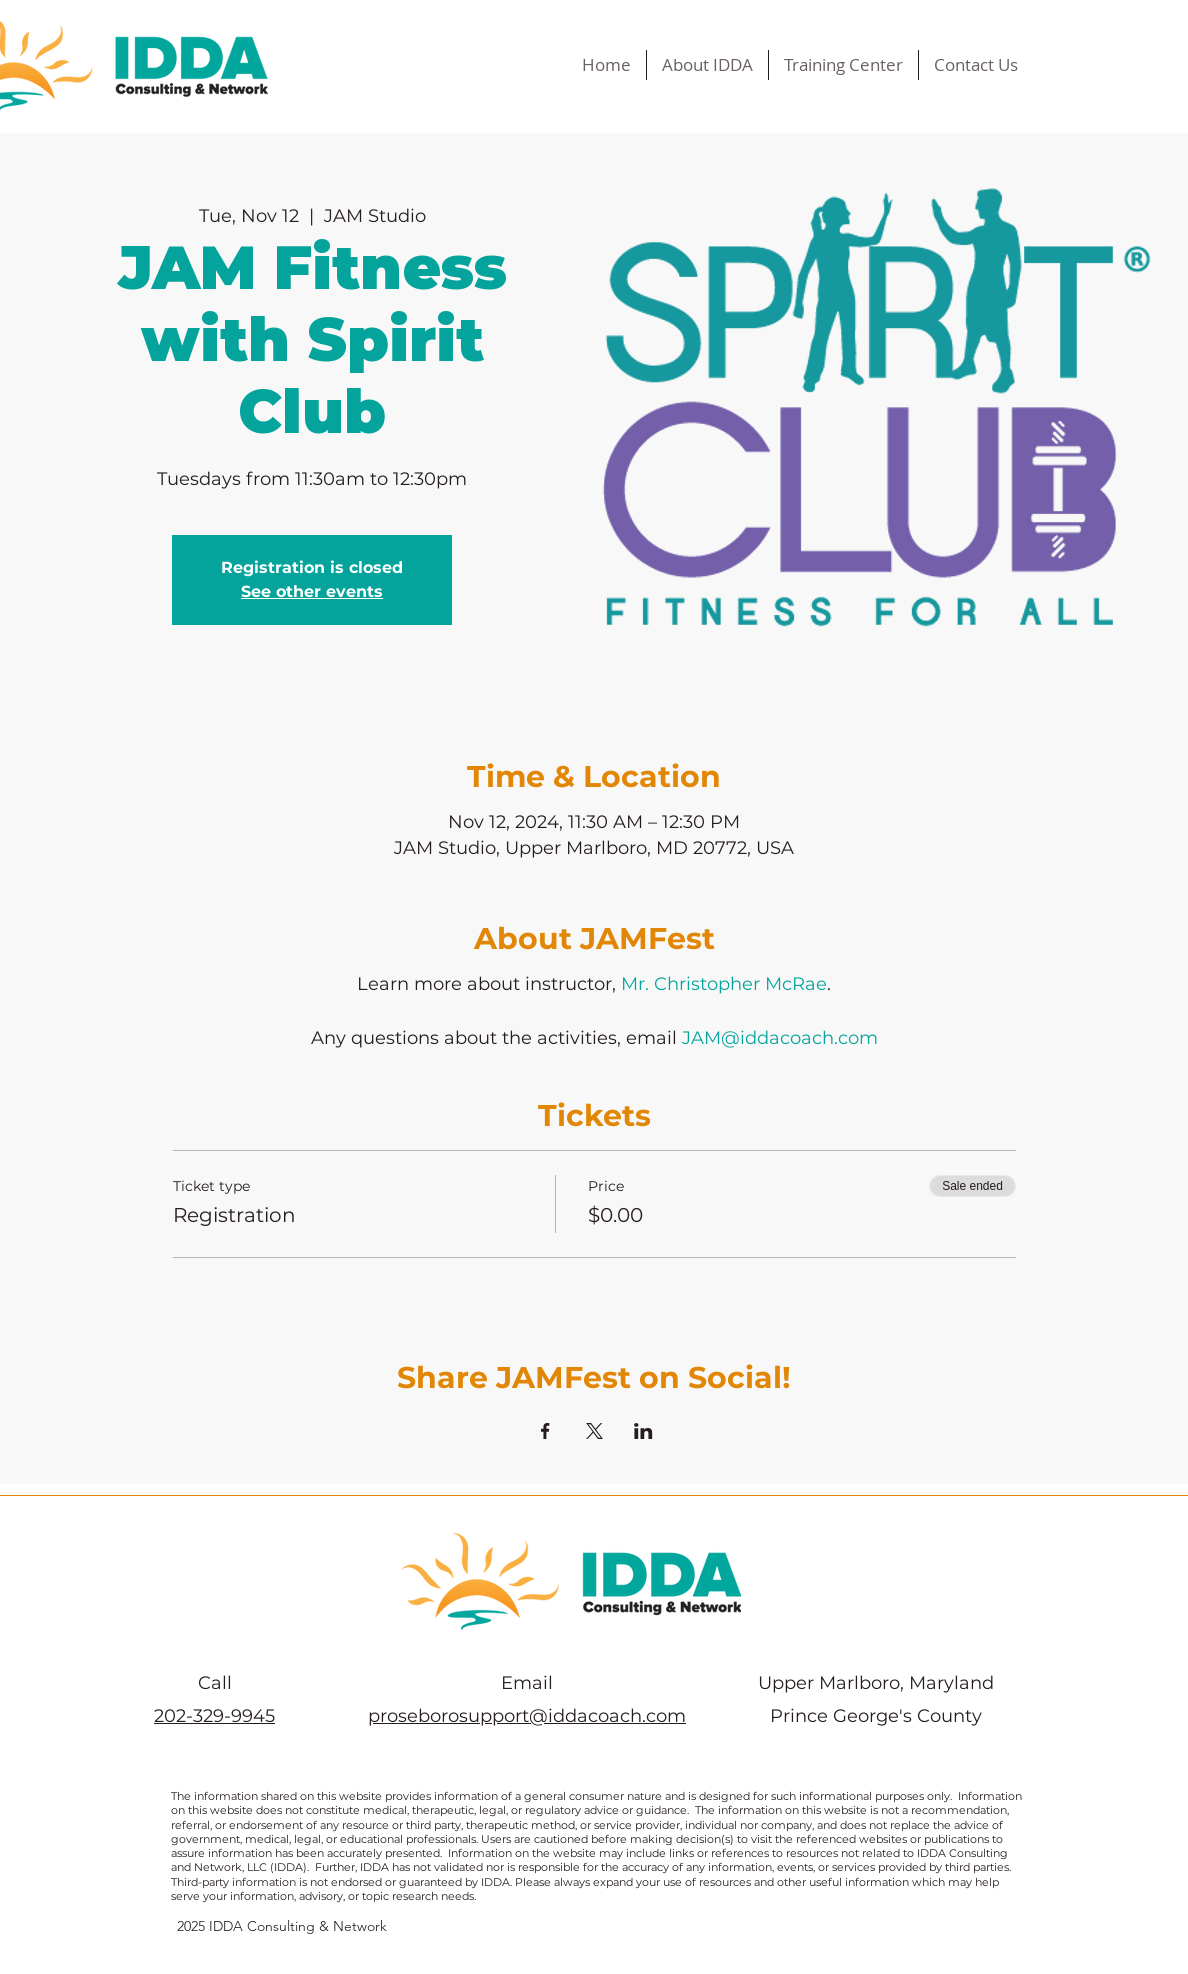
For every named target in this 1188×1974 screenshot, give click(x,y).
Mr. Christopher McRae (724, 984)
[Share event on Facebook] (545, 1431)
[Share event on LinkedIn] (643, 1431)
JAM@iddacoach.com (780, 1038)
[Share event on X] (594, 1431)
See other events (312, 591)
